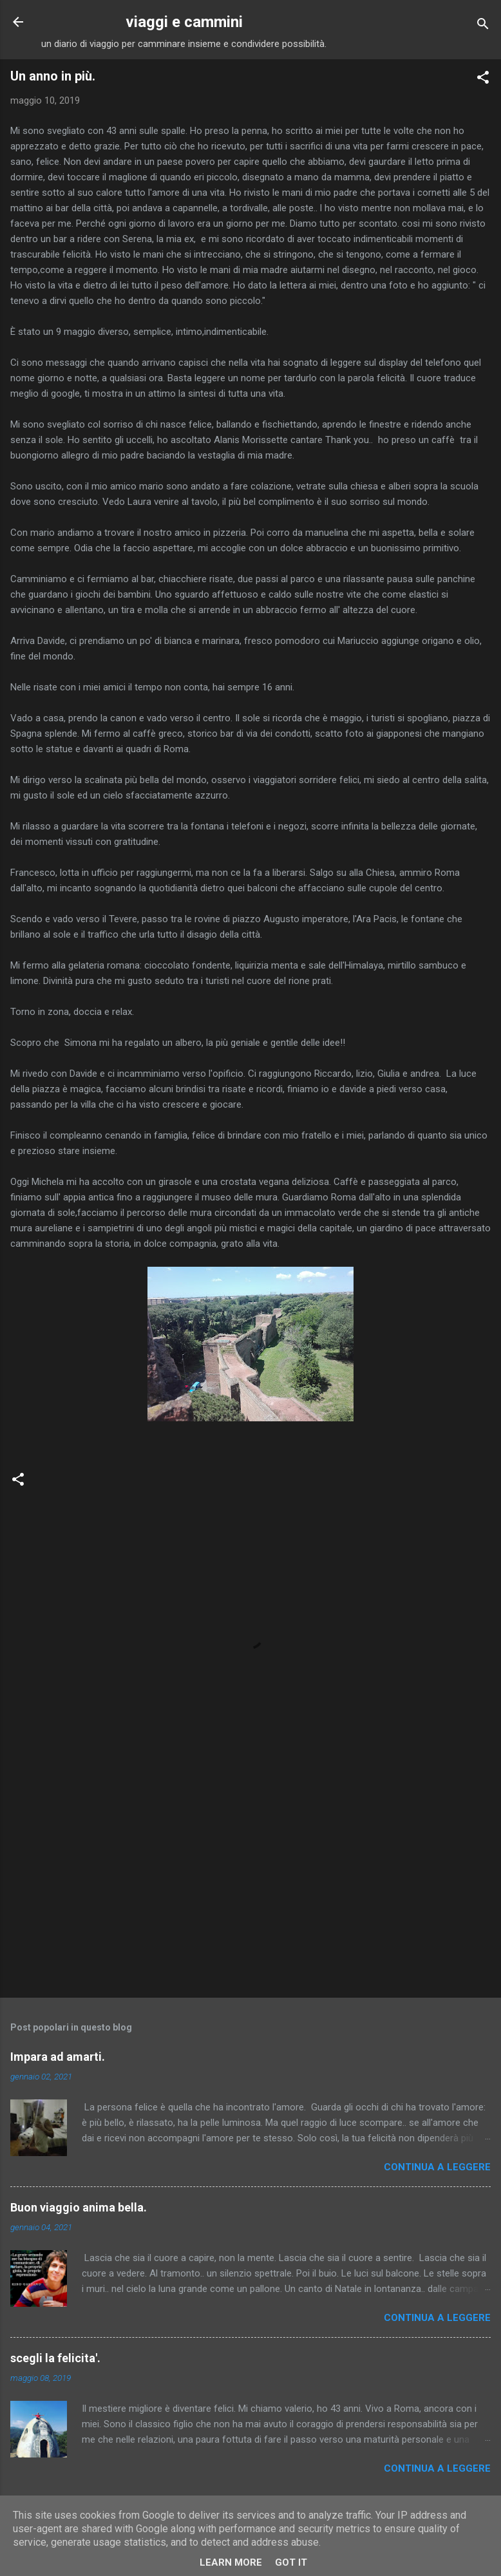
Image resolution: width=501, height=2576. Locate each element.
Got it (291, 2562)
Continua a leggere (437, 2167)
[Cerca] (483, 26)
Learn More (231, 2562)
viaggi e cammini (184, 22)
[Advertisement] (250, 1887)
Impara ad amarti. (57, 2056)
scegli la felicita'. (55, 2358)
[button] (483, 80)
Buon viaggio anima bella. (78, 2207)
